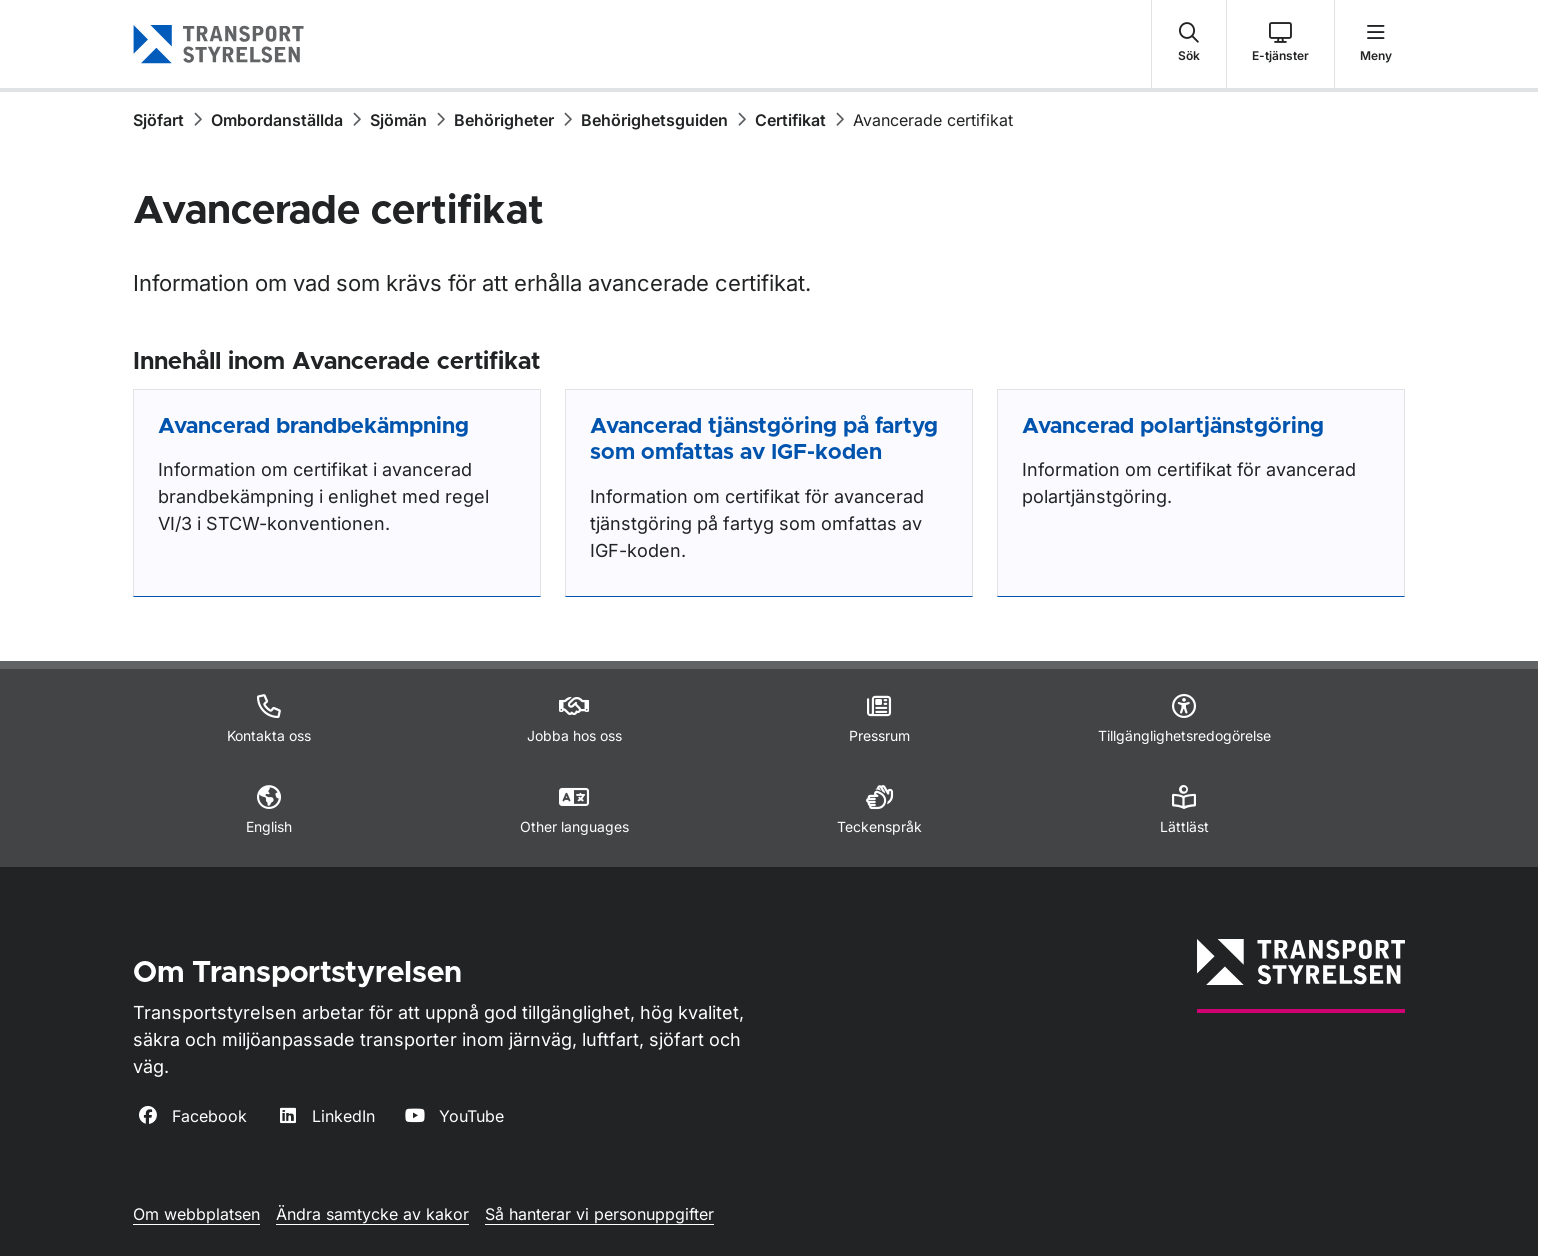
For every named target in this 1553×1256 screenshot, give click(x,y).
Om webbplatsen (196, 1214)
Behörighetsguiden (654, 120)
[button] (1189, 44)
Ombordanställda (277, 120)
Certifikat (790, 120)
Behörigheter (504, 120)
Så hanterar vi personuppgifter (599, 1214)
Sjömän (398, 120)
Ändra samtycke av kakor (372, 1214)
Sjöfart (158, 120)
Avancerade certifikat (933, 120)
